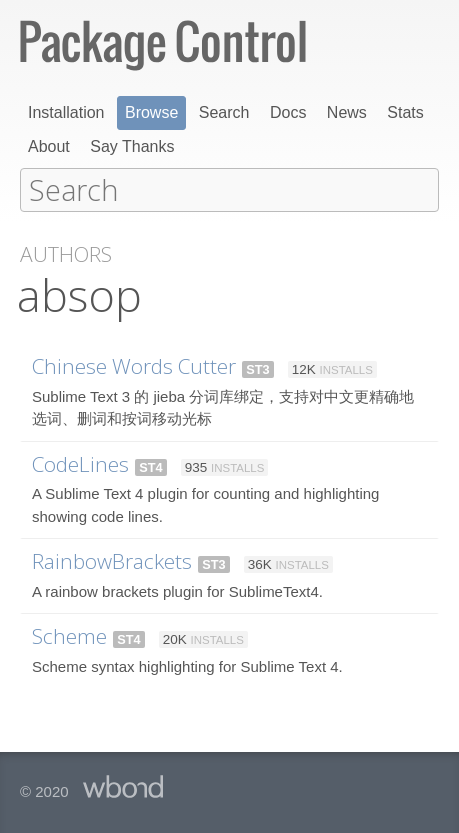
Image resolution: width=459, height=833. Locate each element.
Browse (151, 112)
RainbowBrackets (112, 560)
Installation (66, 112)
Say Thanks (132, 146)
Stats (405, 112)
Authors (66, 253)
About (49, 146)
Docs (288, 112)
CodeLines (80, 463)
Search (224, 112)
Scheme (69, 635)
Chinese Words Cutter (134, 365)
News (347, 112)
